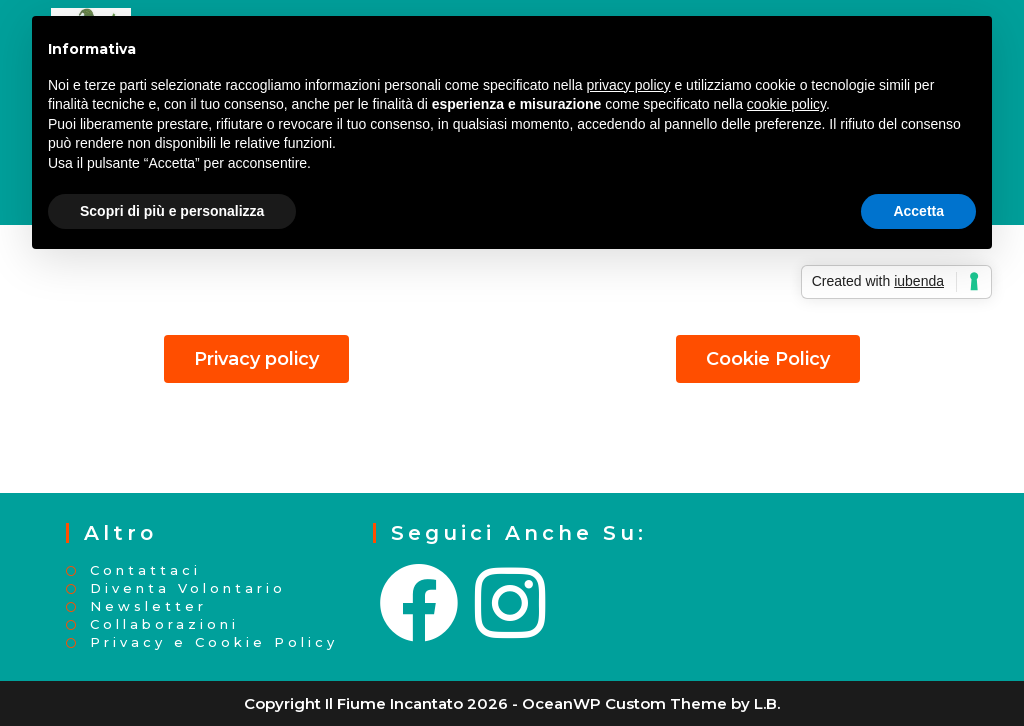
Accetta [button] (918, 211)
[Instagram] (512, 604)
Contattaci (145, 570)
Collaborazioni (164, 624)
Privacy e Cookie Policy (214, 642)
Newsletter (148, 606)
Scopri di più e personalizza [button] (172, 211)
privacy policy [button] (629, 85)
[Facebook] (421, 604)
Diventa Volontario (188, 588)
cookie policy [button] (786, 104)
